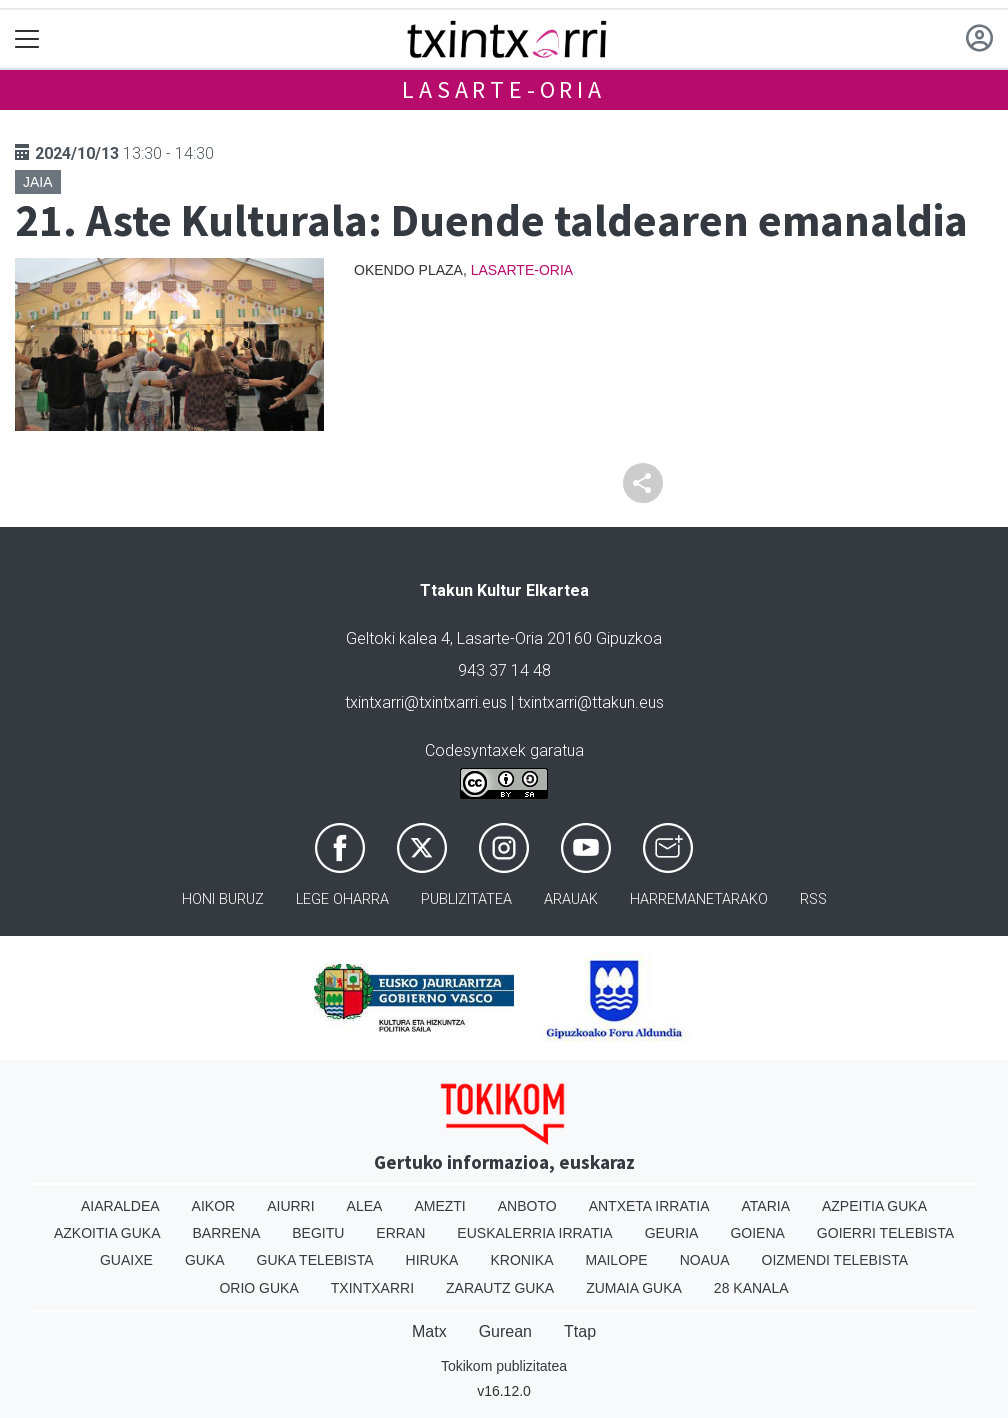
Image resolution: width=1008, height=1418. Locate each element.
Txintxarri (372, 1288)
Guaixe (126, 1260)
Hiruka (432, 1260)
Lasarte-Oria (504, 89)
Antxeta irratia (649, 1206)
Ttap (580, 1331)
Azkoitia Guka (107, 1233)
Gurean (505, 1331)
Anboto (527, 1206)
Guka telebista (315, 1260)
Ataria (765, 1206)
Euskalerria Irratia (534, 1233)
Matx (429, 1331)
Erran (400, 1233)
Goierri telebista (885, 1233)
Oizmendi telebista (835, 1260)
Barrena (227, 1233)
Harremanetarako (699, 899)
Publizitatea (466, 899)
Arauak (571, 899)
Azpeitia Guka (874, 1206)
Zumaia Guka (634, 1288)
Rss (813, 899)
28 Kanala (751, 1288)
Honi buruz (223, 899)
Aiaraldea (120, 1206)
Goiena (757, 1233)
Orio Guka (258, 1288)
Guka (205, 1260)
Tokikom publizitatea (504, 1366)
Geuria (672, 1233)
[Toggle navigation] (27, 39)
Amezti (439, 1206)
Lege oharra (342, 899)
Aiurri (290, 1206)
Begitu (318, 1233)
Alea (365, 1206)
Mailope (616, 1260)
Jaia (38, 182)
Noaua (705, 1260)
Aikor (214, 1206)
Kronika (521, 1260)
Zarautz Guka (500, 1288)
